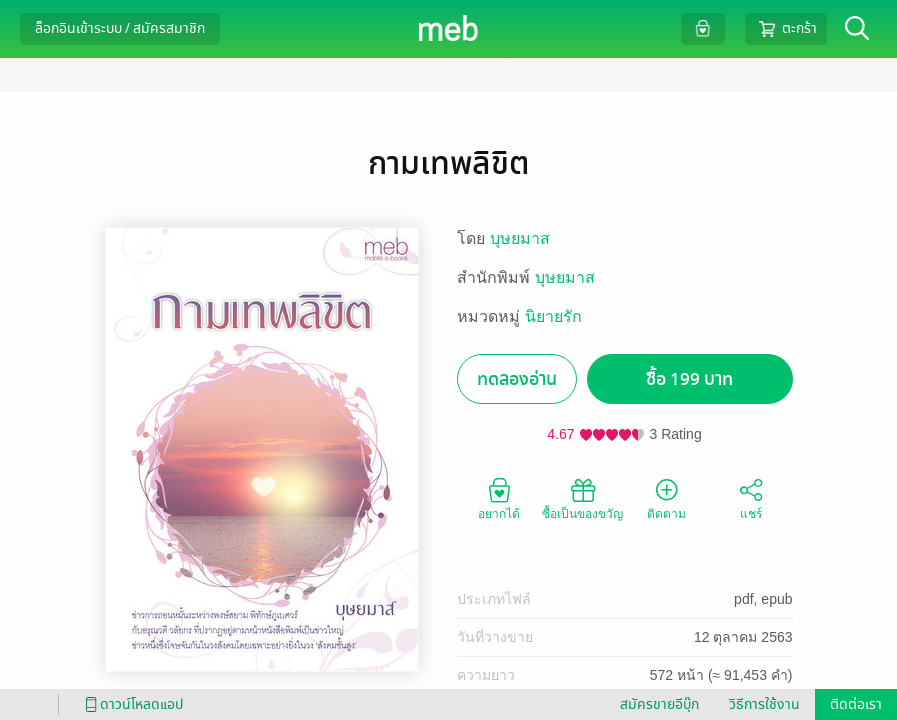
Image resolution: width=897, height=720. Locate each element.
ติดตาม (666, 498)
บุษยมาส (520, 238)
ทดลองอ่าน (517, 379)
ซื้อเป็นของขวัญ (582, 498)
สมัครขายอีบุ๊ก (659, 704)
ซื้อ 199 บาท (689, 379)
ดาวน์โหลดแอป (131, 704)
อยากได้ (499, 498)
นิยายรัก (553, 316)
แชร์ (751, 498)
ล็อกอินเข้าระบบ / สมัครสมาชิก (120, 28)
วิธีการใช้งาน (764, 704)
